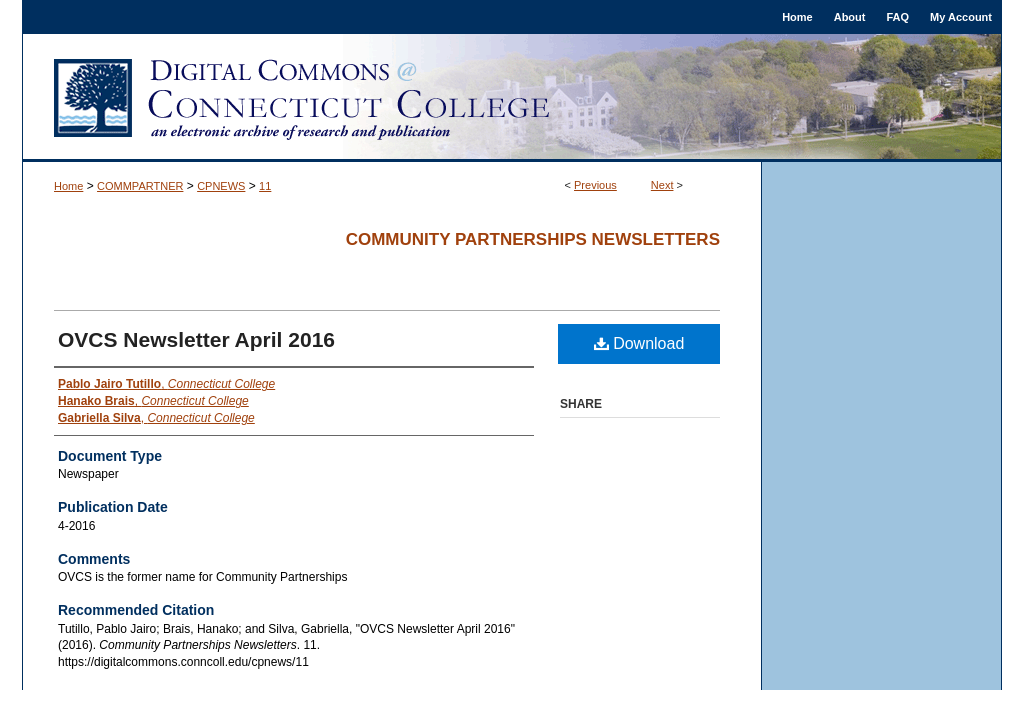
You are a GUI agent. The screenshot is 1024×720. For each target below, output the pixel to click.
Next (662, 185)
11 (265, 186)
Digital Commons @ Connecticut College (512, 98)
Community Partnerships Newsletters (533, 239)
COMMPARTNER (140, 186)
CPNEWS (221, 186)
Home (68, 186)
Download (639, 343)
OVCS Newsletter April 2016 (196, 339)
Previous (595, 185)
